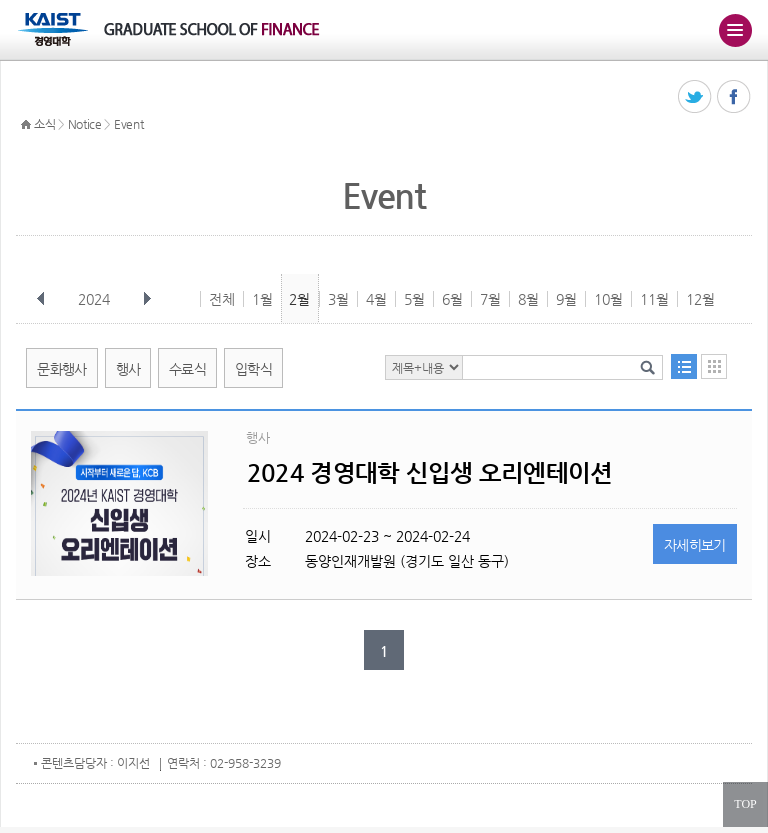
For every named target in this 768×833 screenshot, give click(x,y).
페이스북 (734, 97)
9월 (566, 299)
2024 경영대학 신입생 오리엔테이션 (430, 473)
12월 (700, 299)
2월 (299, 299)
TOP (745, 804)
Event (129, 124)
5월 (414, 299)
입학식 (253, 369)
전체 (222, 299)
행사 (128, 369)
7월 (490, 299)
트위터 (695, 97)
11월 (654, 299)
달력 (714, 366)
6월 (452, 299)
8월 (528, 299)
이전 (41, 299)
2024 (96, 299)
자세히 (695, 545)
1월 (262, 299)
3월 (338, 299)
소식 (44, 124)
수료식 (187, 369)
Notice (85, 124)
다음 (147, 299)
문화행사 (61, 369)
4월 (376, 299)
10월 (608, 299)
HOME (26, 125)
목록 (684, 366)
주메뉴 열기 (735, 30)
